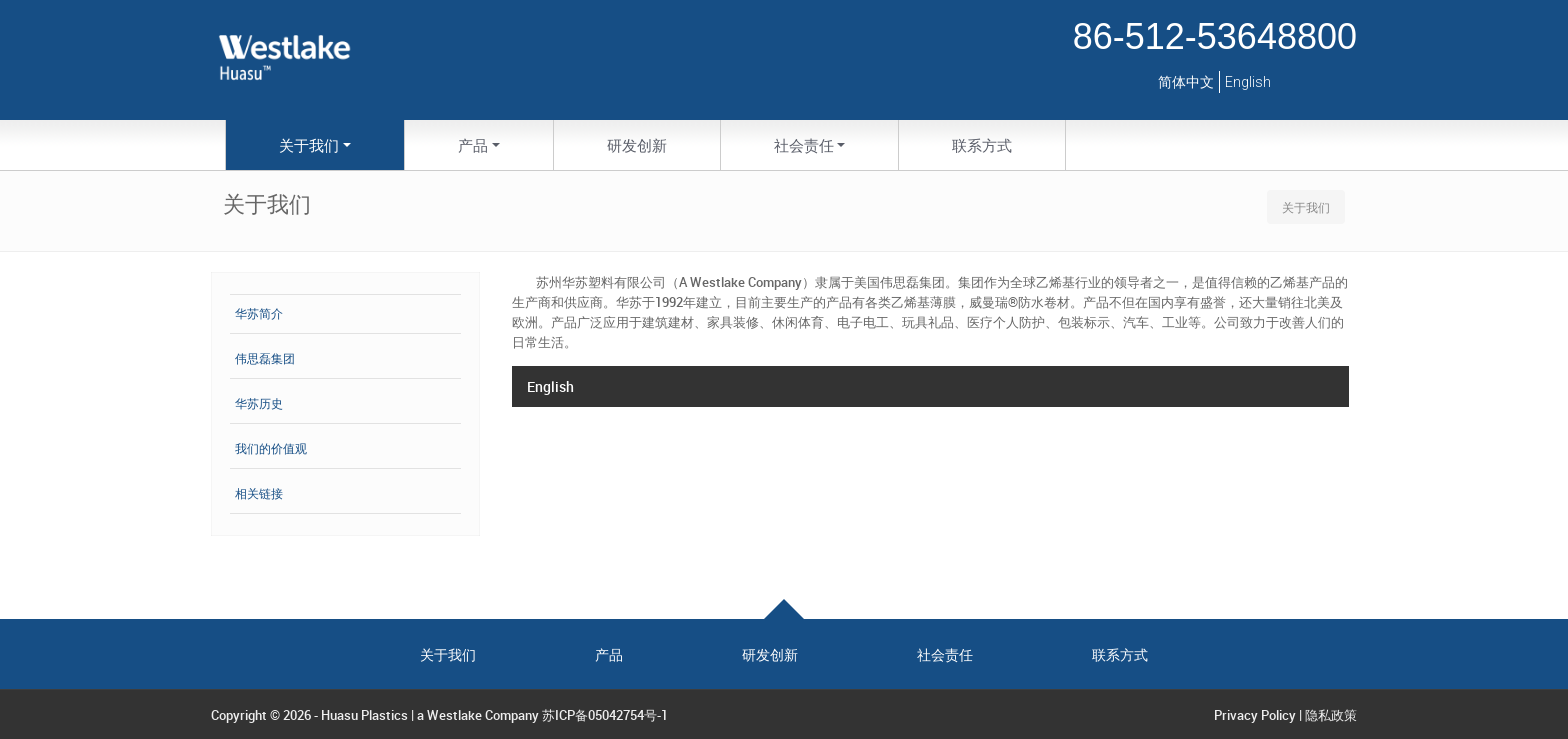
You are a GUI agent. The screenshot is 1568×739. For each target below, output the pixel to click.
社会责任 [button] (804, 145)
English (1248, 82)
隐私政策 (1331, 715)
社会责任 (945, 655)
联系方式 (982, 145)
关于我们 (448, 655)
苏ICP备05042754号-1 (605, 715)
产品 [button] (473, 145)
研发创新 (637, 145)
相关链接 (259, 494)
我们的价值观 (271, 449)
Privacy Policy (1255, 715)
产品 (609, 655)
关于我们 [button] (309, 145)
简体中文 (1186, 82)
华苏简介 (259, 314)
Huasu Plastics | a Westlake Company (430, 715)
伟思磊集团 (265, 359)
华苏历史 (259, 404)
